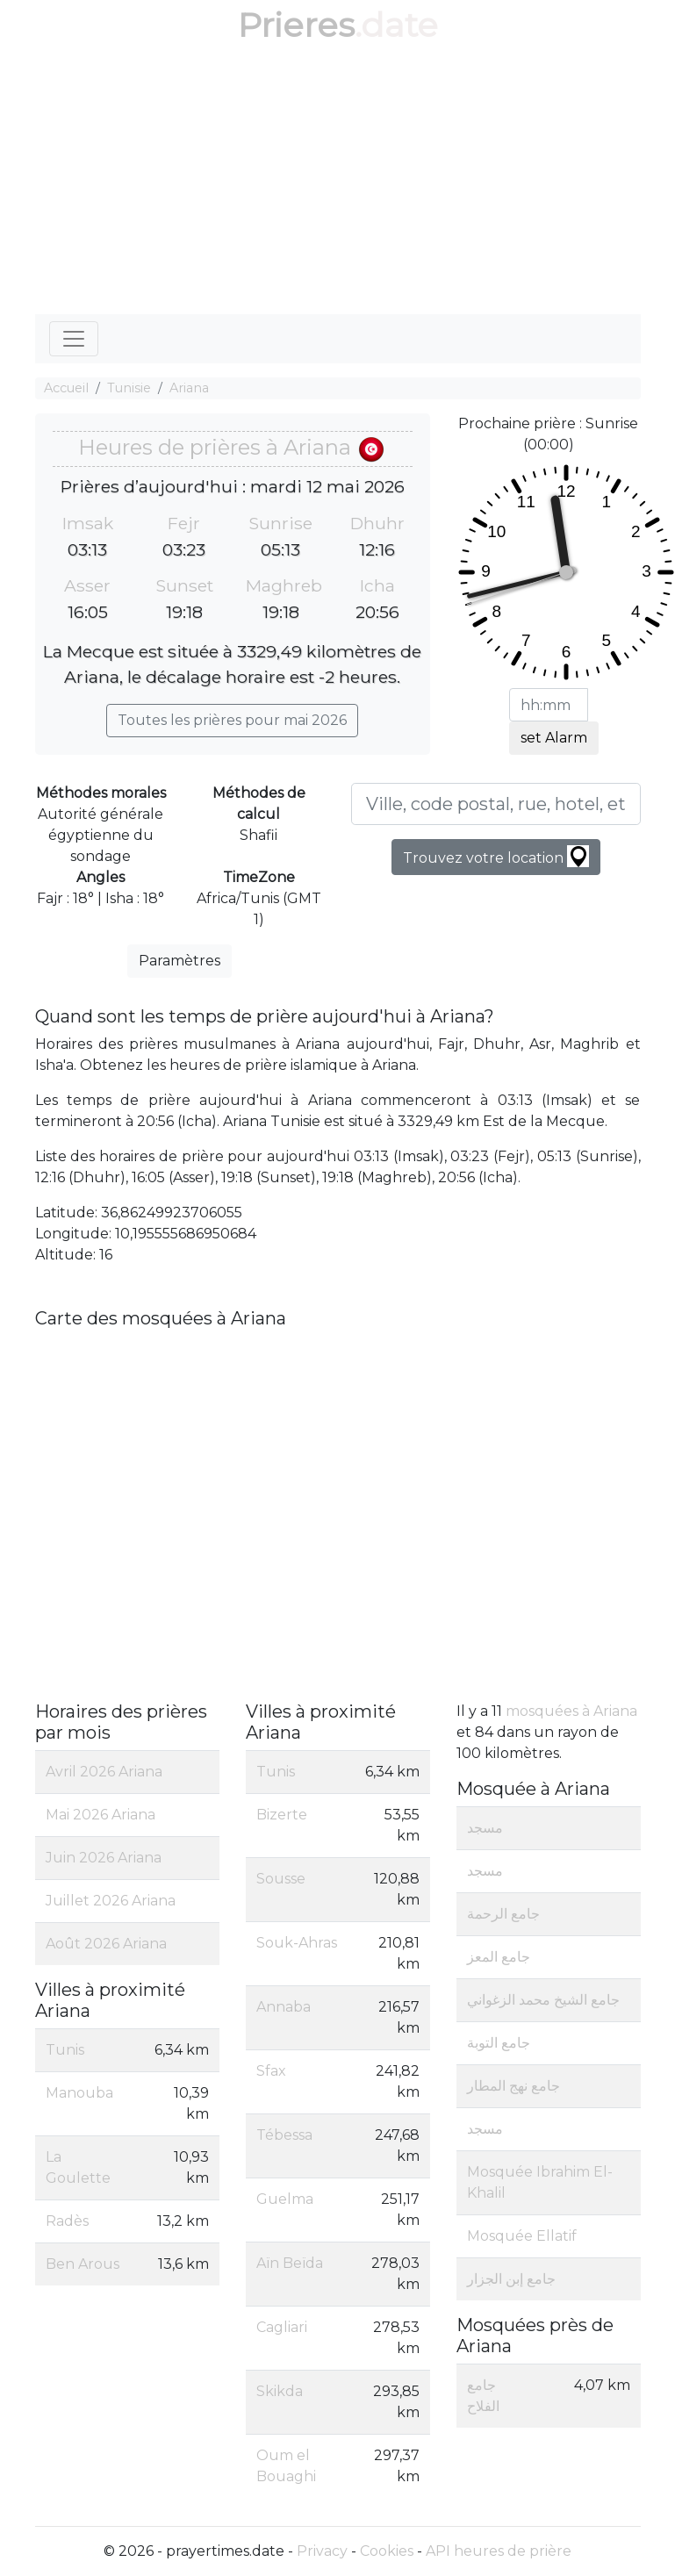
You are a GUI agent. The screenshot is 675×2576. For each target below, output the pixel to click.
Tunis (65, 2049)
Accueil (66, 388)
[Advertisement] (338, 182)
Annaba (283, 2006)
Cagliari (281, 2327)
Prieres (296, 25)
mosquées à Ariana (571, 1711)
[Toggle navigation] (73, 338)
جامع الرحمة (503, 1913)
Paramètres (179, 960)
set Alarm (554, 737)
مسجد (485, 1827)
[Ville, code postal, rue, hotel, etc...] (496, 804)
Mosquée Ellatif (522, 2236)
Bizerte (281, 1814)
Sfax (271, 2071)
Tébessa (284, 2135)
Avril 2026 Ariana (104, 1771)
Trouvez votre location (496, 856)
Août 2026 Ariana (106, 1943)
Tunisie (129, 388)
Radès (67, 2221)
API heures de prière (498, 2551)
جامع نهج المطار (513, 2085)
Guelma (284, 2199)
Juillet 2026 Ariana (111, 1900)
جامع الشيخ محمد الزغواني (543, 1999)
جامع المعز (498, 1956)
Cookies (386, 2551)
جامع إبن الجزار (511, 2279)
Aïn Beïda (289, 2263)
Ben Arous (82, 2264)
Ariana (189, 388)
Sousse (280, 1878)
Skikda (279, 2391)
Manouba (79, 2092)
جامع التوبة (498, 2042)
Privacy (322, 2551)
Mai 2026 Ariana (100, 1814)
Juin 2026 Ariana (104, 1857)
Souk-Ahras (296, 1942)
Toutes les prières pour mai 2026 (232, 720)
